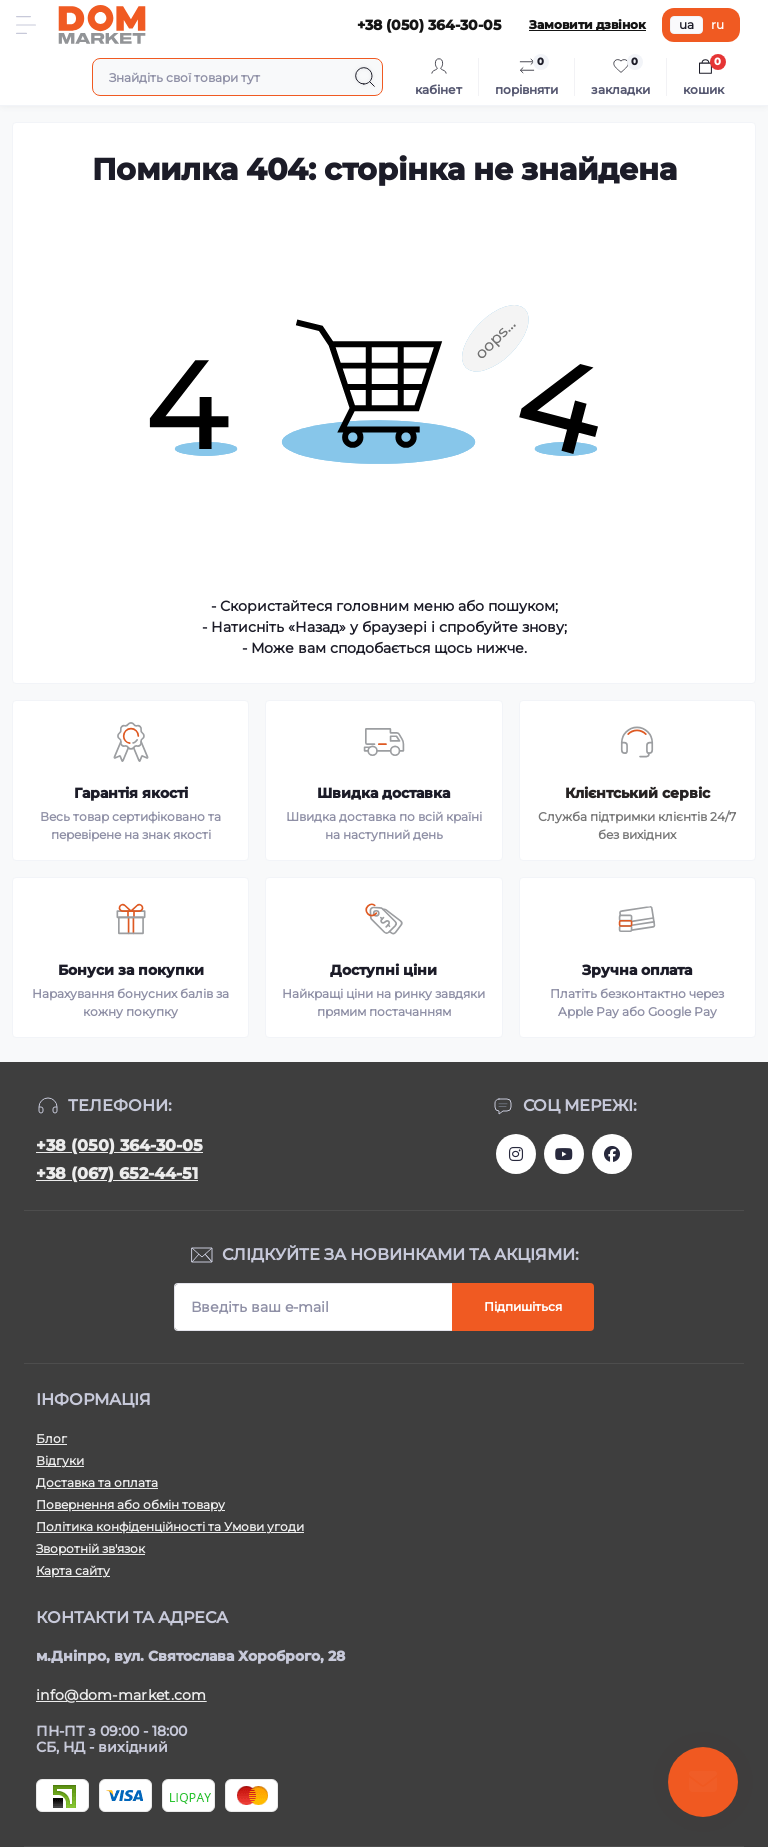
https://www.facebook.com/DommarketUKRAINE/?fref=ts (612, 1154)
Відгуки (60, 1460)
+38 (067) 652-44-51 (117, 1173)
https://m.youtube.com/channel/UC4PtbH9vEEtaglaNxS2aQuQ (564, 1154)
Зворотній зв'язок (90, 1548)
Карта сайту (73, 1570)
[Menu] (26, 25)
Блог (51, 1438)
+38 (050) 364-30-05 (119, 1145)
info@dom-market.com (121, 1695)
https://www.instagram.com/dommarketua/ (516, 1154)
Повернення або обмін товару (130, 1504)
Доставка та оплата (97, 1482)
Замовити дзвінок (587, 24)
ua (686, 24)
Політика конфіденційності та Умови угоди (170, 1526)
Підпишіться (523, 1306)
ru (717, 24)
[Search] (365, 77)
